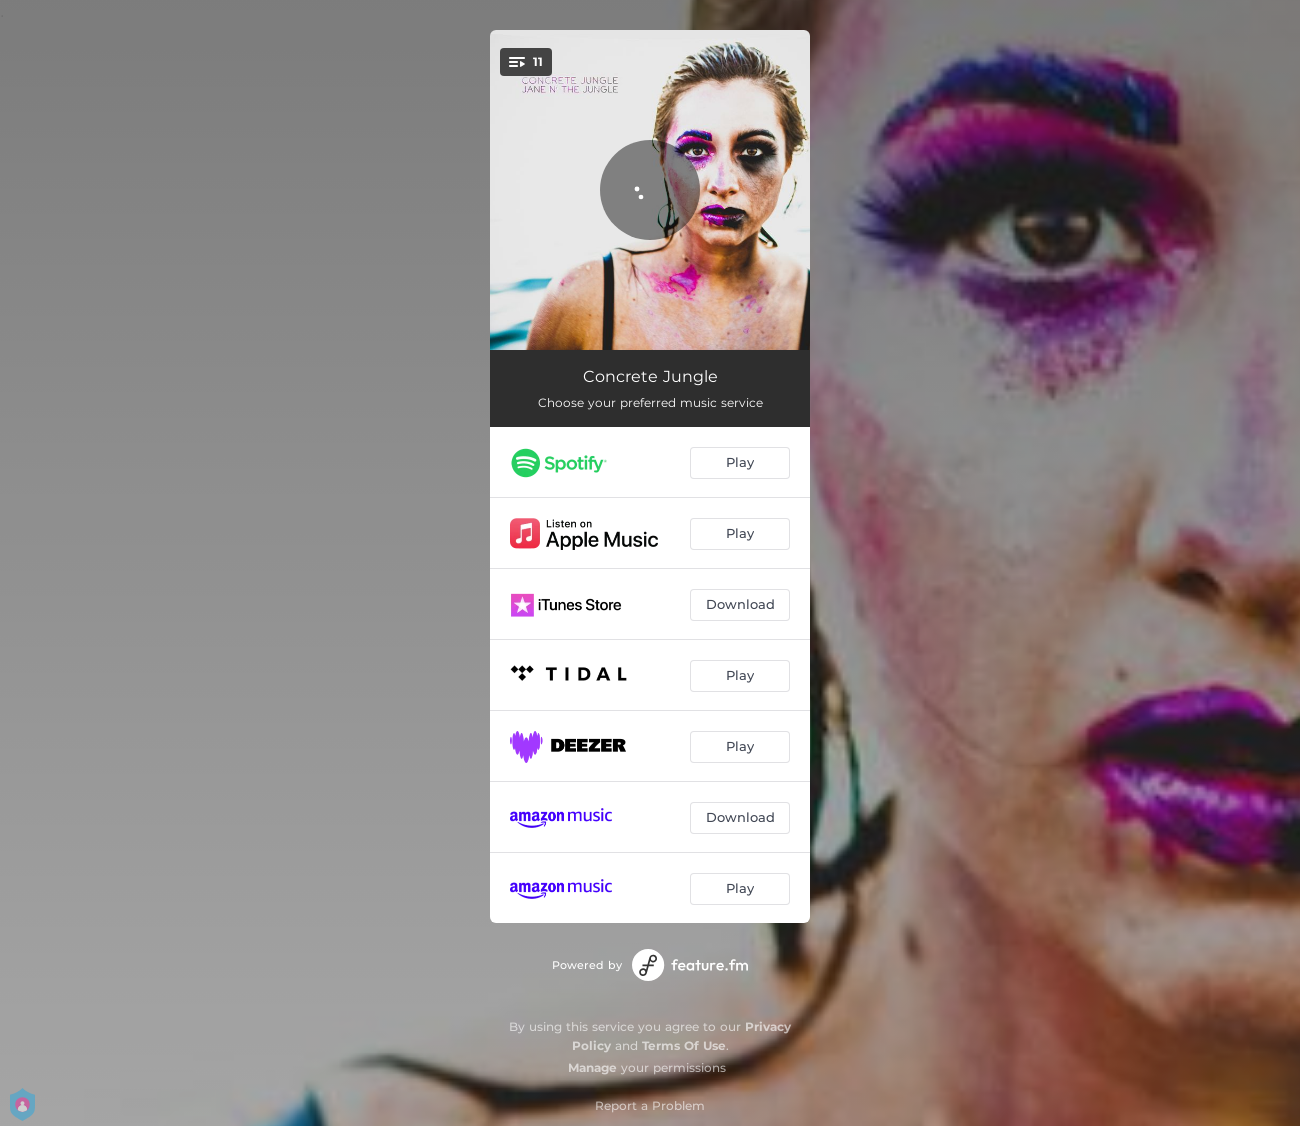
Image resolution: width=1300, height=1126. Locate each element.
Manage (592, 1067)
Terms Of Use (684, 1045)
